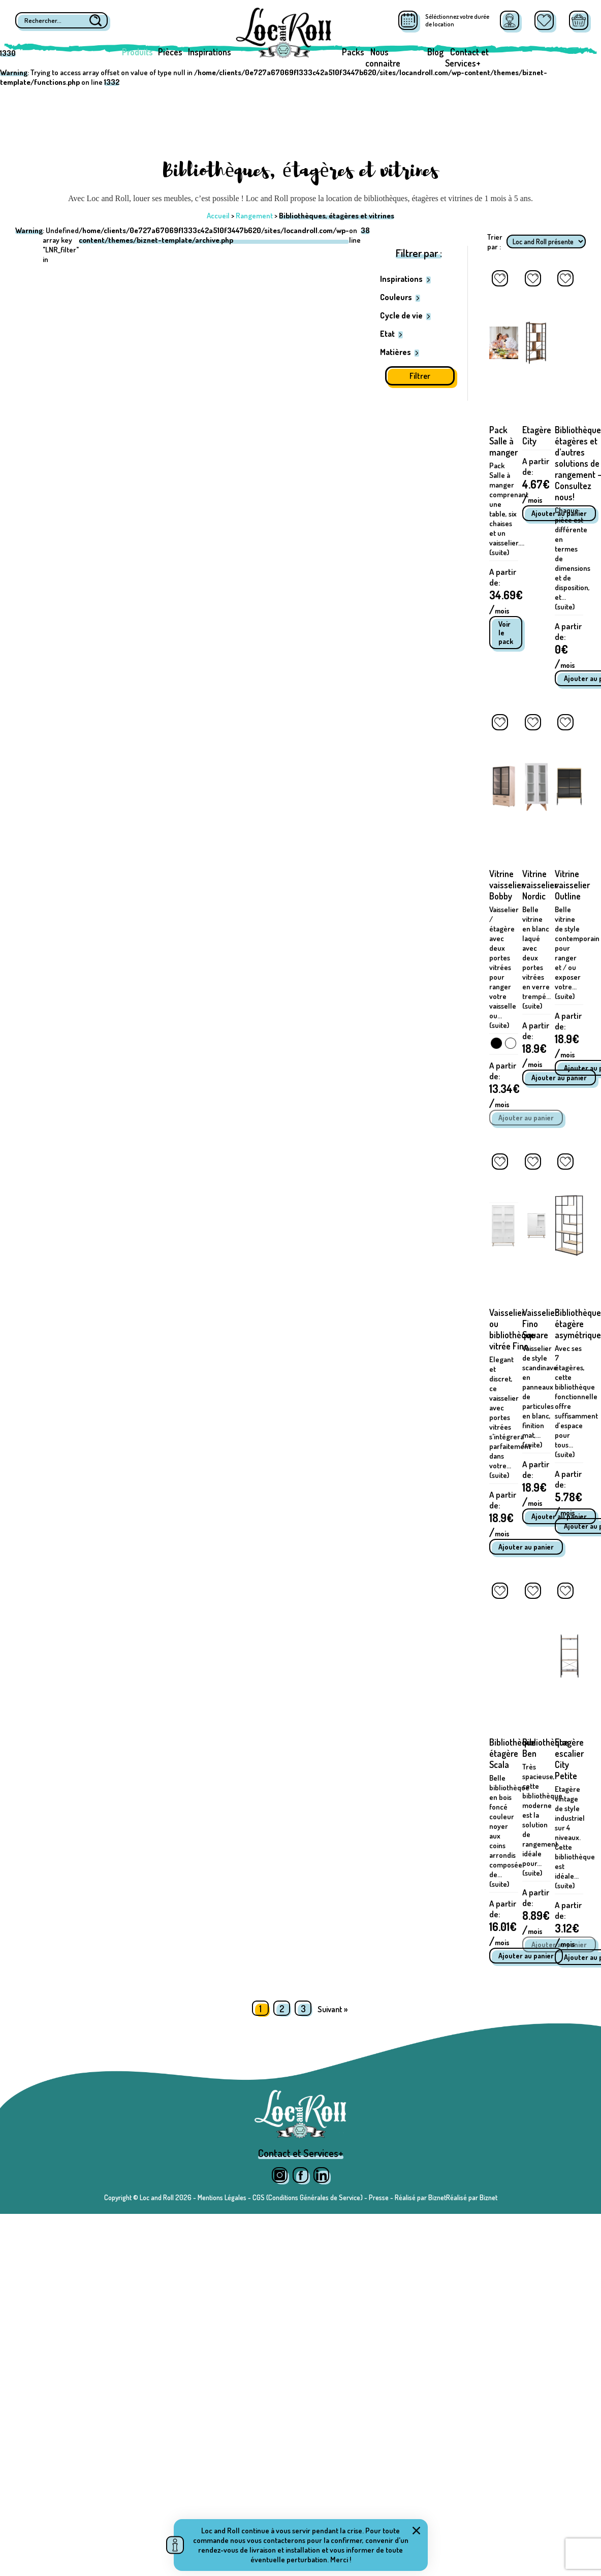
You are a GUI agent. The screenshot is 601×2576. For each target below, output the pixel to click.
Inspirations (209, 51)
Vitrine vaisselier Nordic (539, 884)
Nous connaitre (382, 57)
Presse (379, 2197)
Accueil (218, 215)
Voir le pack (505, 633)
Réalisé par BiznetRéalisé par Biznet (446, 2197)
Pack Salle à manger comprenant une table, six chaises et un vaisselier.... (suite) (508, 509)
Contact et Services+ (467, 57)
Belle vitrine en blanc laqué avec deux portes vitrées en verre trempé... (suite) (536, 958)
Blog (435, 51)
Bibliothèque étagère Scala (512, 1753)
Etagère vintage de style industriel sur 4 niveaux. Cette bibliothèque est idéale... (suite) (575, 1837)
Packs (353, 51)
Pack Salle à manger (503, 441)
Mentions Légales (222, 2197)
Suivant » (332, 2009)
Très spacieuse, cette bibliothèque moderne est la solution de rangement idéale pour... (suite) (542, 1820)
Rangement (254, 215)
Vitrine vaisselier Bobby (506, 884)
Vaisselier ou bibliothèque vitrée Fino (512, 1329)
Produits (137, 51)
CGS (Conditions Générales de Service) (307, 2197)
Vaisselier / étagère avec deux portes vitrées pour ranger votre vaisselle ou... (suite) (504, 967)
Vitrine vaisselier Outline (572, 884)
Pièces (170, 51)
